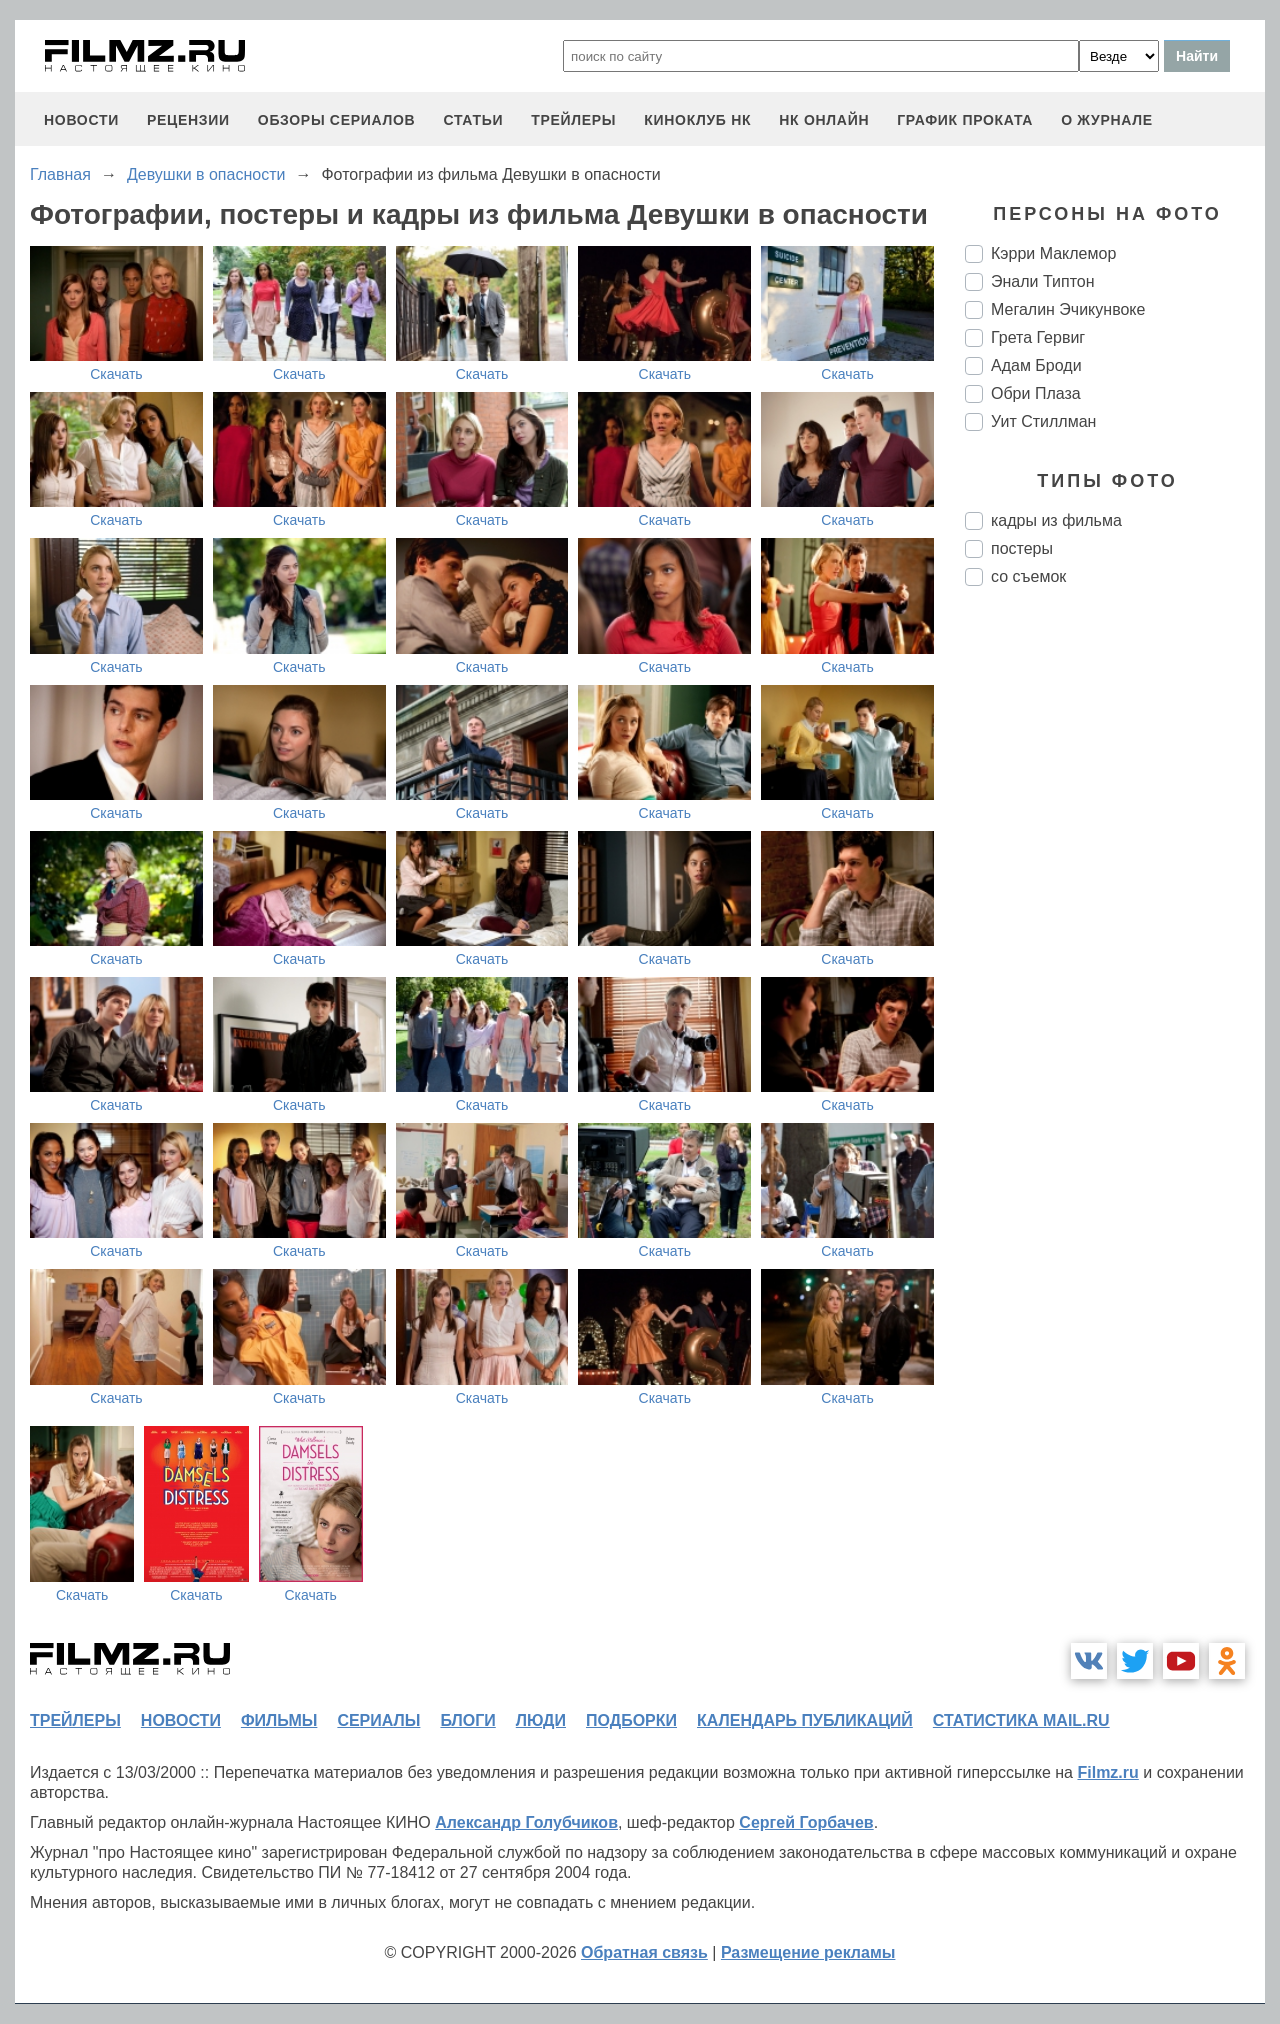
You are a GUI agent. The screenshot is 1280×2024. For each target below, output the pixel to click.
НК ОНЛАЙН (824, 120)
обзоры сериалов (337, 120)
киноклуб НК (697, 120)
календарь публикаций (805, 1720)
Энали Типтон (1043, 281)
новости (81, 120)
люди (541, 1720)
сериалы (378, 1720)
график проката (965, 120)
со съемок (1028, 576)
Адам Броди (1036, 365)
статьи (473, 120)
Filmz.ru (1107, 1772)
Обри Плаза (1036, 393)
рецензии (188, 120)
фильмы (279, 1720)
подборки (631, 1720)
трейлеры (573, 120)
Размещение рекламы (808, 1952)
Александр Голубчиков (526, 1822)
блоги (467, 1720)
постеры (1022, 548)
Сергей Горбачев (806, 1822)
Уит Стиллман (1043, 421)
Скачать (116, 374)
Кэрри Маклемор (1053, 253)
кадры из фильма (1056, 520)
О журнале (1107, 120)
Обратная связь (644, 1952)
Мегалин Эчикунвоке (1068, 309)
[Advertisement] (1115, 936)
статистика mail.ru (1021, 1720)
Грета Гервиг (1038, 337)
